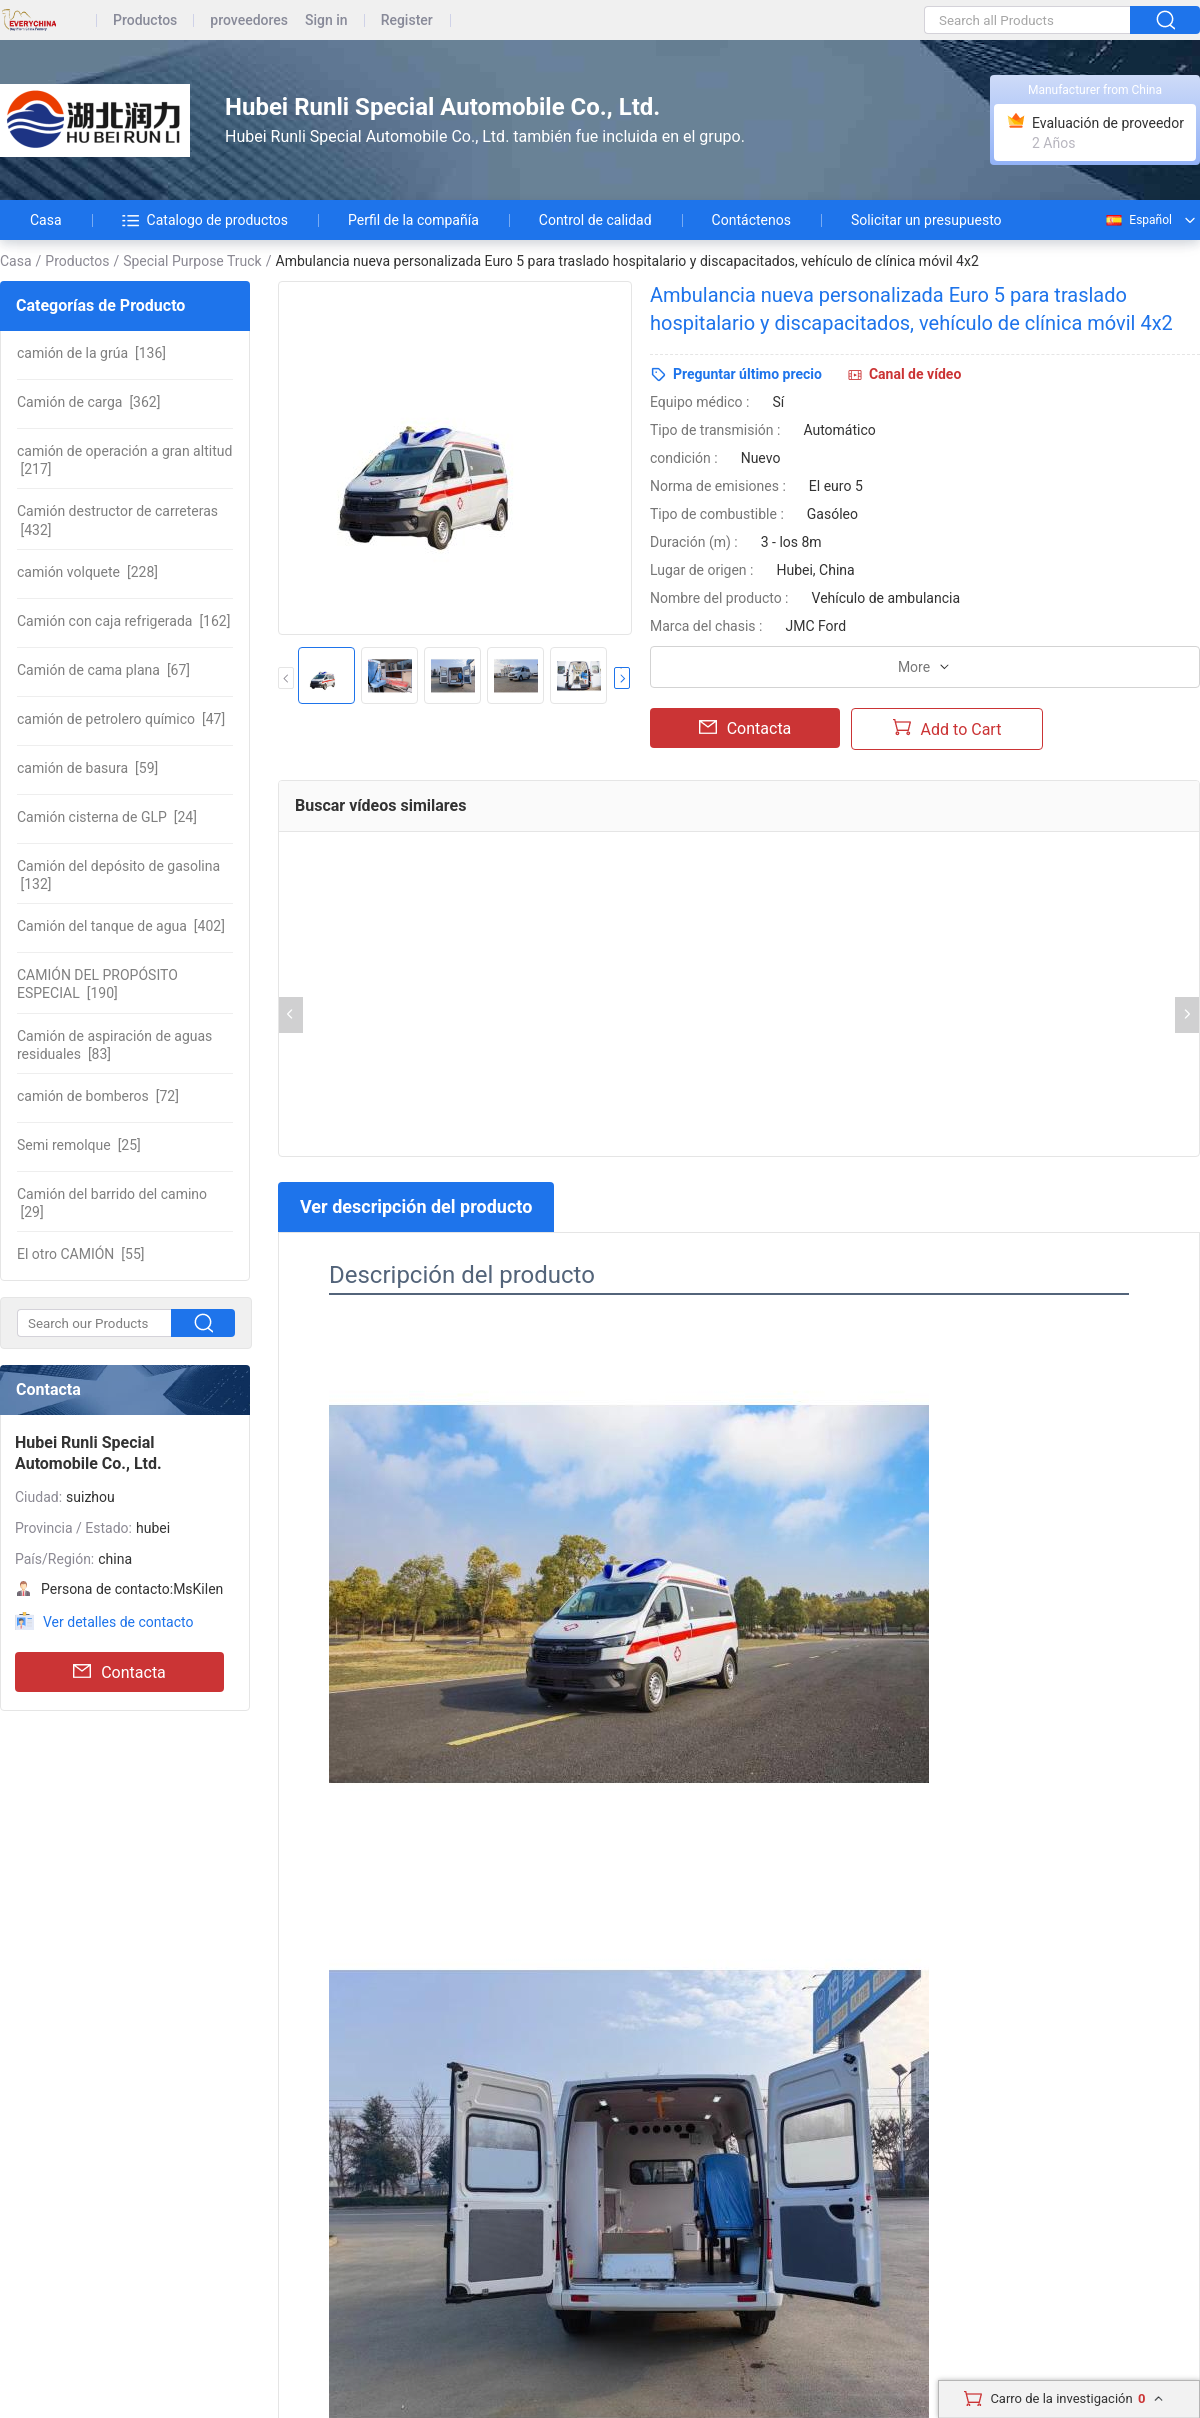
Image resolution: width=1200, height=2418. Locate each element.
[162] (123, 621)
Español (1138, 220)
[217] (124, 460)
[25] (79, 1145)
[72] (98, 1096)
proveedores (249, 20)
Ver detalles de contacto (118, 1622)
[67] (103, 670)
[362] (88, 402)
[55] (80, 1254)
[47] (121, 719)
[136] (91, 353)
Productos (145, 20)
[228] (87, 572)
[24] (107, 817)
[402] (121, 926)
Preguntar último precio (747, 374)
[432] (117, 520)
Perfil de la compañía (413, 220)
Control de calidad (595, 220)
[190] (97, 984)
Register (407, 20)
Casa (46, 220)
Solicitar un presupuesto (926, 220)
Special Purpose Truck (192, 261)
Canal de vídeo (915, 374)
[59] (87, 768)
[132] (118, 875)
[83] (114, 1045)
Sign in (326, 20)
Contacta (119, 1672)
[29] (112, 1203)
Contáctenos (751, 220)
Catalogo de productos (205, 220)
